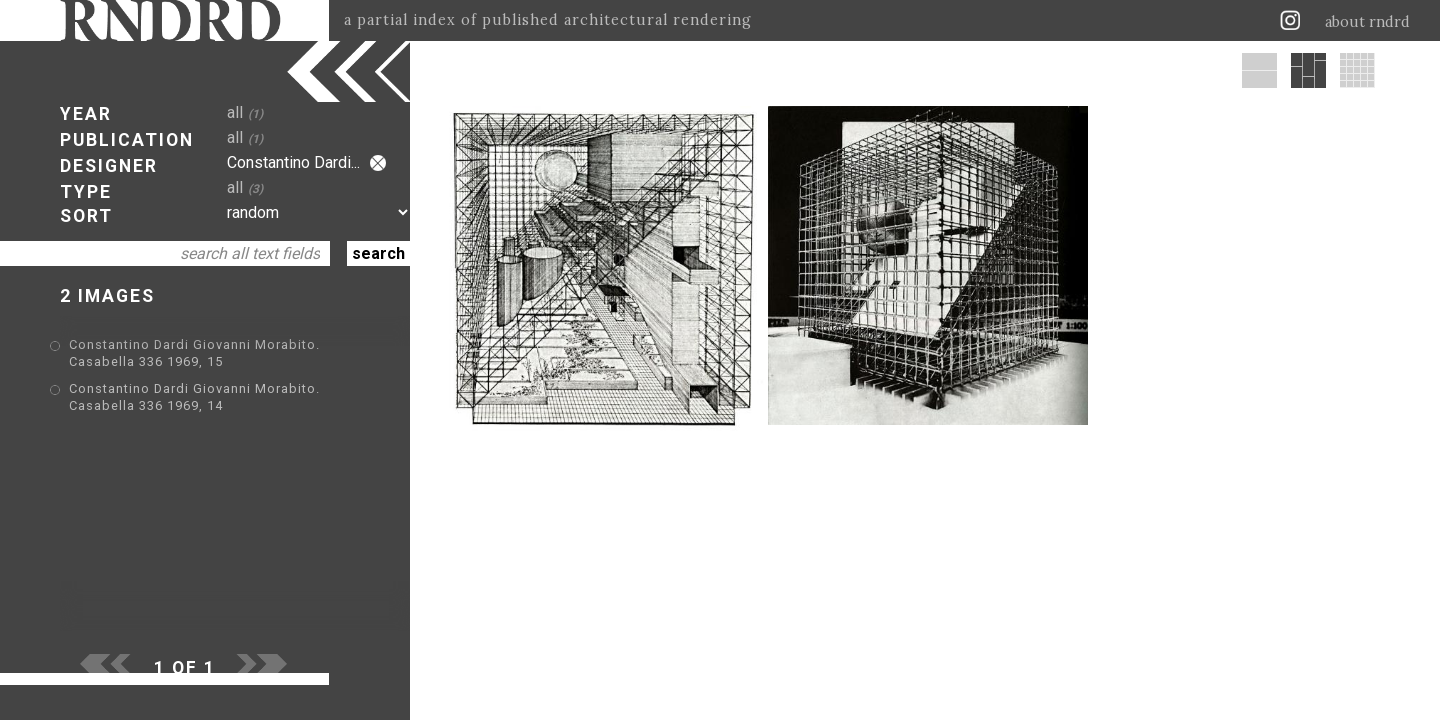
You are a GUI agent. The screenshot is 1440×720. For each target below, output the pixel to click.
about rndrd (1367, 22)
